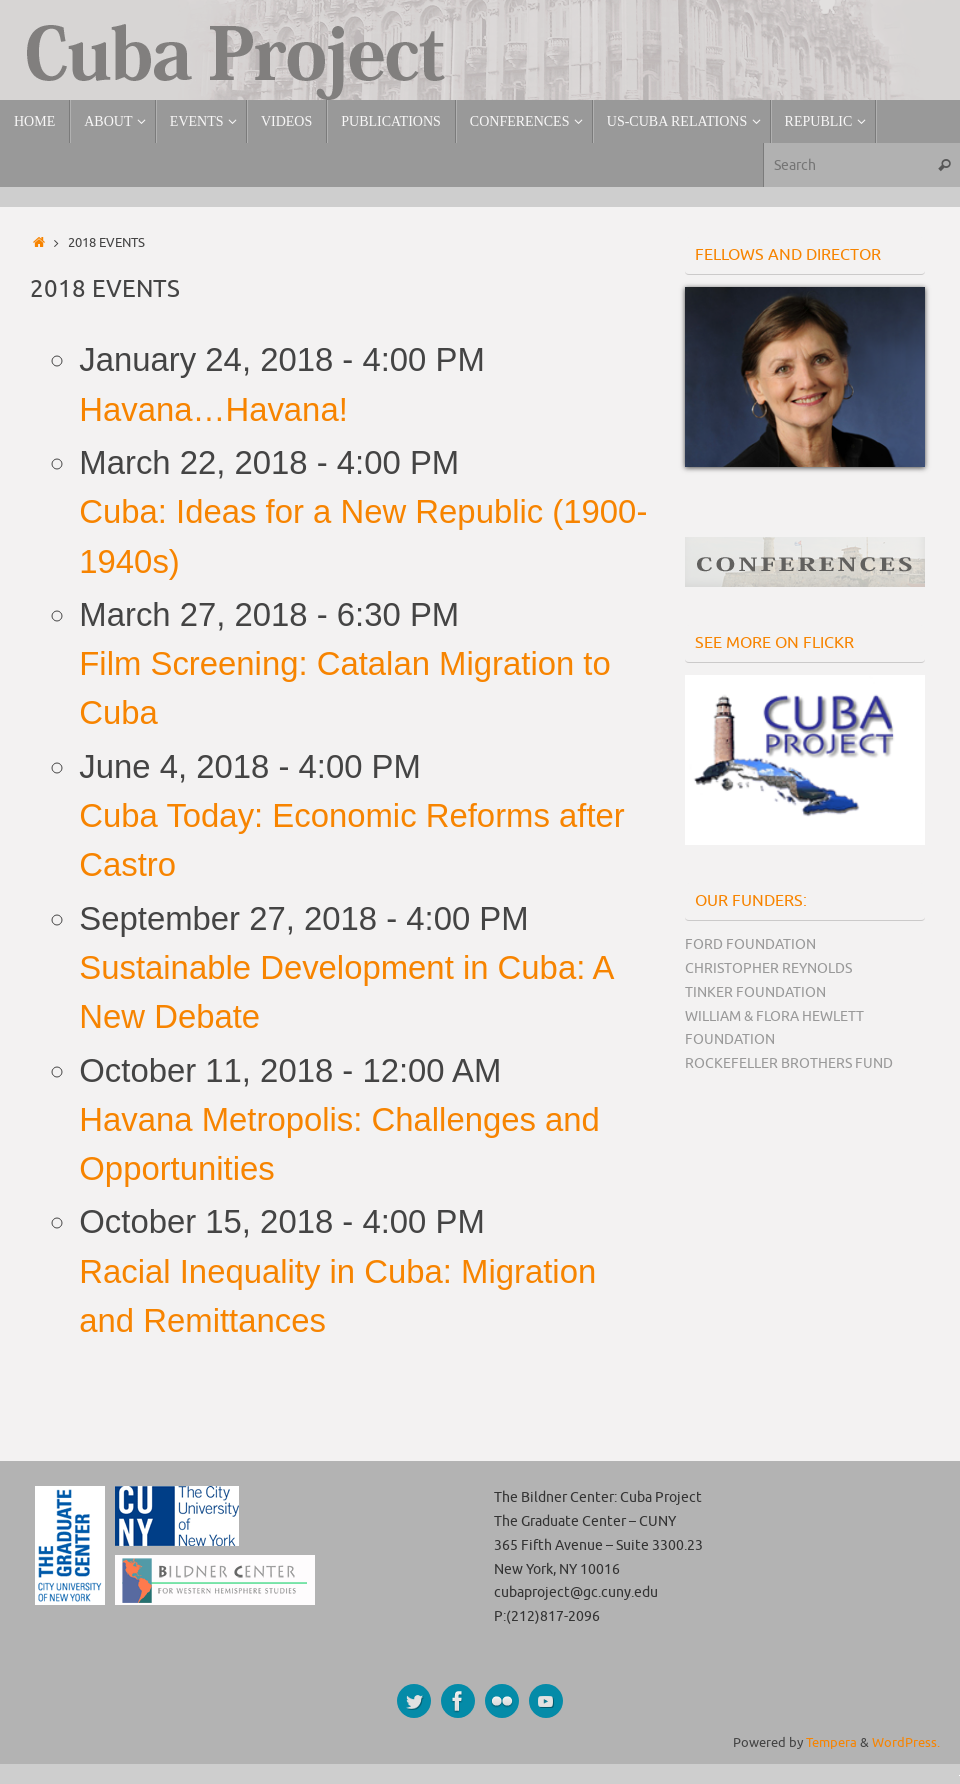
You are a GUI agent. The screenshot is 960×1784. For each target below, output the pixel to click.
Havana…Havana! (213, 409)
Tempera (831, 1743)
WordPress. (906, 1743)
